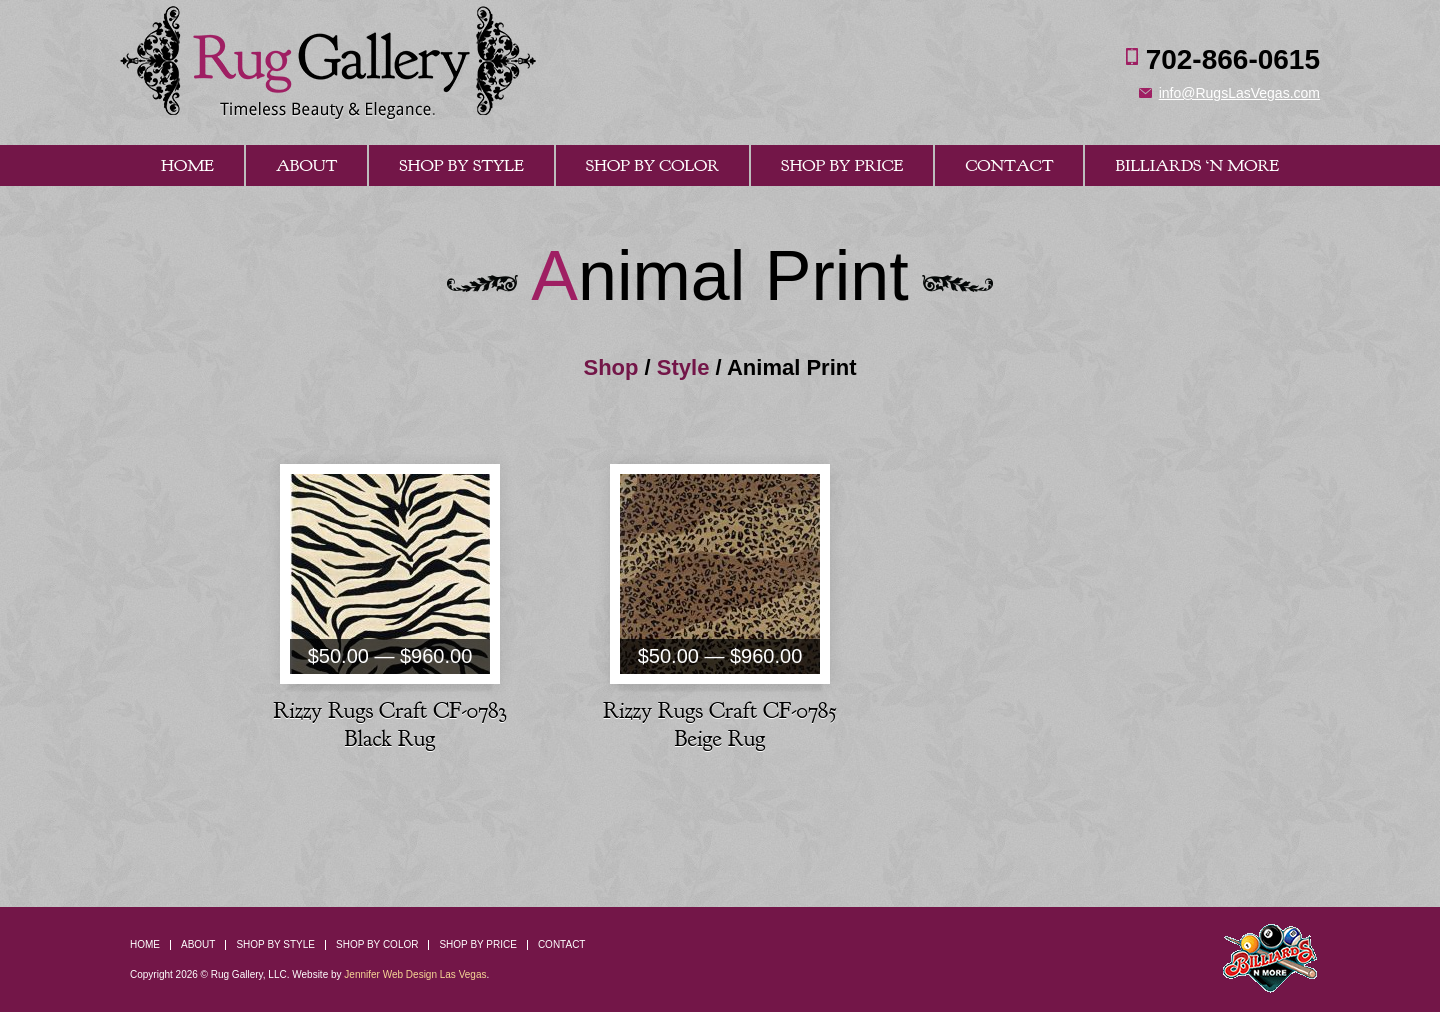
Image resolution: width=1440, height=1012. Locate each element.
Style (683, 367)
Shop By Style (461, 165)
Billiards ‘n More (1197, 165)
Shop (610, 367)
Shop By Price (842, 165)
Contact (1009, 165)
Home (187, 165)
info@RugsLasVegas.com (1239, 93)
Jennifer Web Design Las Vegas (415, 974)
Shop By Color (652, 165)
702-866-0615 (1233, 59)
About (306, 165)
